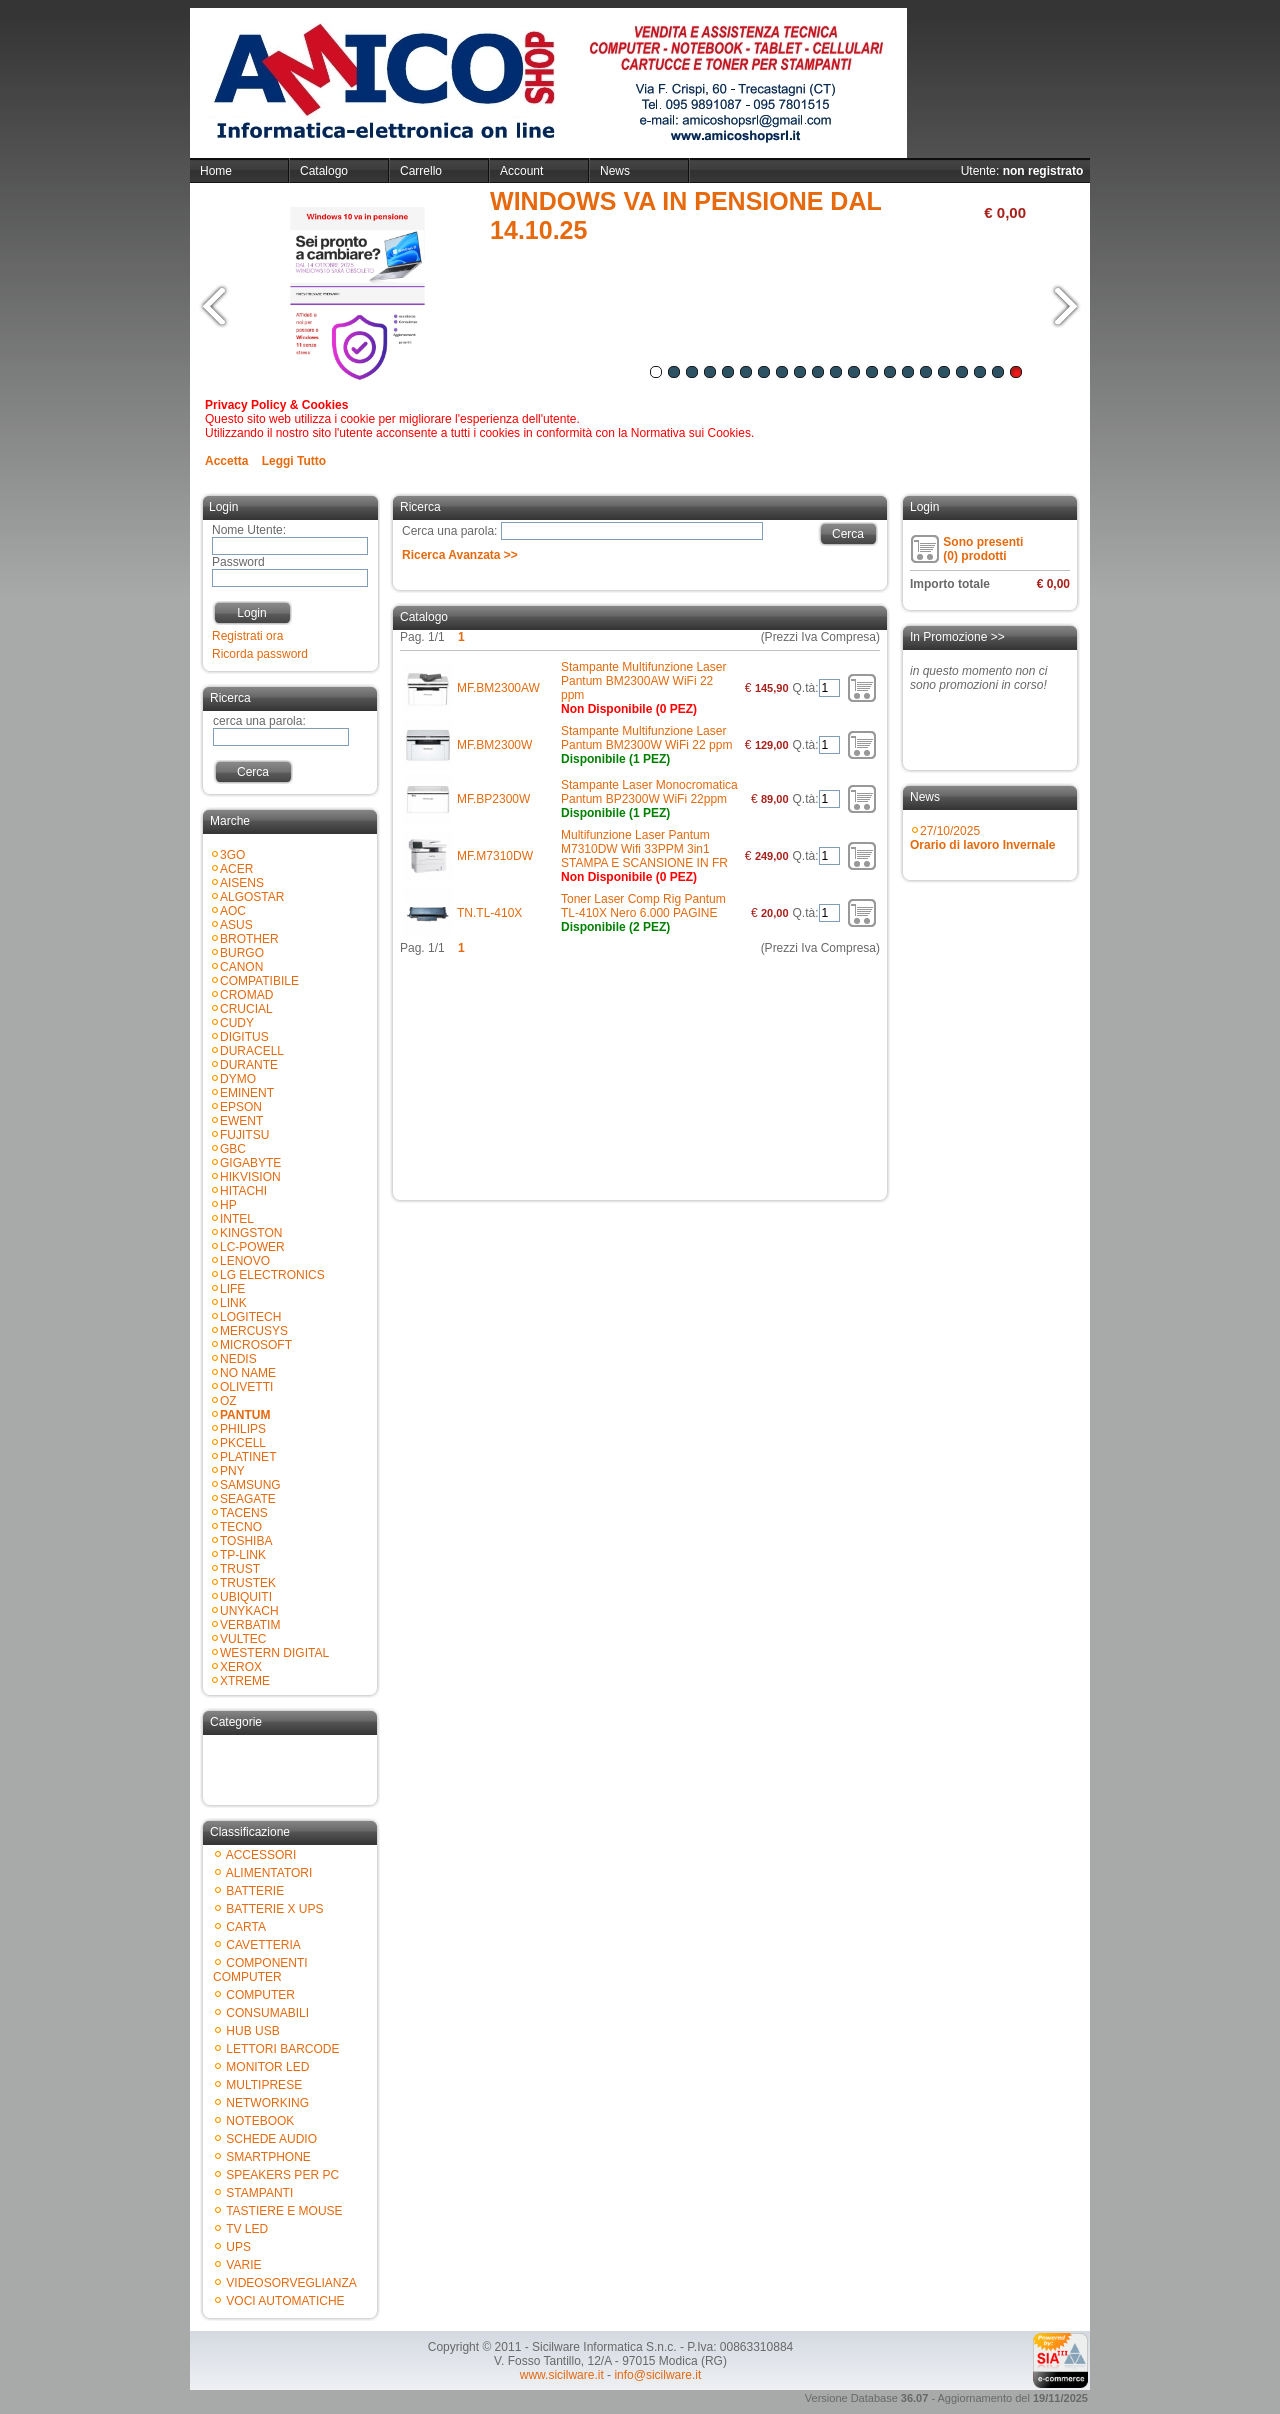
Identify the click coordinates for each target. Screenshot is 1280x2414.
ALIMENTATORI (269, 1873)
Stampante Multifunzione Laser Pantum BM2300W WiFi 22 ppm (646, 738)
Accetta (226, 461)
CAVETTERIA (263, 1945)
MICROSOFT (256, 1345)
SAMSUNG (250, 1485)
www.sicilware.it (562, 2375)
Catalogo (324, 171)
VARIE (243, 2265)
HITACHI (243, 1191)
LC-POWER (252, 1247)
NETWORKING (267, 2103)
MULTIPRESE (264, 2085)
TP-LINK (243, 1555)
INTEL (237, 1219)
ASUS (236, 925)
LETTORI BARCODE (282, 2049)
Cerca (253, 772)
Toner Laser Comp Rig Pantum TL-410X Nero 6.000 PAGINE (643, 906)
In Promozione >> (957, 637)
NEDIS (238, 1359)
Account (521, 171)
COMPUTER (260, 1995)
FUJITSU (244, 1135)
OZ (228, 1401)
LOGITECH (250, 1317)
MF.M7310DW (495, 856)
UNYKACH (249, 1611)
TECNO (241, 1527)
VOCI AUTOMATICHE (285, 2301)
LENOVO (245, 1261)
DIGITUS (244, 1037)
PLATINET (248, 1457)
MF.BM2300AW (498, 688)
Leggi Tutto (294, 461)
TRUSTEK (248, 1583)
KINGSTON (251, 1233)
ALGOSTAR (252, 897)
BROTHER (249, 939)
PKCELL (243, 1443)
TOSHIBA (246, 1541)
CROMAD (246, 995)
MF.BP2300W (493, 799)
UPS (238, 2247)
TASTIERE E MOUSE (284, 2211)
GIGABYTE (250, 1163)
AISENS (242, 883)
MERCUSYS (254, 1331)
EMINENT (247, 1093)
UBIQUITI (246, 1597)
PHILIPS (243, 1429)
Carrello (421, 171)
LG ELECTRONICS (272, 1275)
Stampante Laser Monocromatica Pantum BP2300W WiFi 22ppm (649, 792)
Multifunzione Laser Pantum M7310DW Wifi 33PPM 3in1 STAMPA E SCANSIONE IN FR (644, 849)
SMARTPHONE (268, 2157)
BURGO (242, 953)
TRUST (240, 1569)
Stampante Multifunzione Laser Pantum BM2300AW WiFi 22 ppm (643, 681)
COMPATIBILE (259, 981)
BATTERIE (255, 1891)
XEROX (241, 1667)
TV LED (247, 2229)
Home (216, 171)
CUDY (237, 1023)
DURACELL (252, 1051)
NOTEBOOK (260, 2121)
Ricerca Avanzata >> (460, 555)
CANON (241, 967)
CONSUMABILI (267, 2013)
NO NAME (248, 1373)
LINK (233, 1303)
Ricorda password (260, 654)
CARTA (246, 1927)
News (615, 171)
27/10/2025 (982, 838)
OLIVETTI (246, 1387)
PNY (232, 1471)
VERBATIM (250, 1625)
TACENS (244, 1513)
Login (251, 613)
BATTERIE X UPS (274, 1909)
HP (228, 1205)
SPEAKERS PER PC (282, 2175)
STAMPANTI (259, 2193)
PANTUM (245, 1415)
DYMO (238, 1079)
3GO (232, 855)
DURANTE (249, 1065)
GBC (233, 1149)
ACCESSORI (261, 1855)
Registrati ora (247, 636)
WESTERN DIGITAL (274, 1653)
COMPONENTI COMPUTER (260, 1970)
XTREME (245, 1681)
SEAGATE (248, 1499)
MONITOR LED (267, 2067)
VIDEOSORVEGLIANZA (291, 2283)
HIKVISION (250, 1177)
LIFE (232, 1289)
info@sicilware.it (657, 2375)
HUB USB (252, 2031)
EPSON (241, 1107)
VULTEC (243, 1639)
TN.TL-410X (489, 913)
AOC (233, 911)
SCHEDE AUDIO (271, 2139)
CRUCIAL (246, 1009)
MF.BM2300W (494, 745)
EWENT (241, 1121)
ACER (236, 869)
